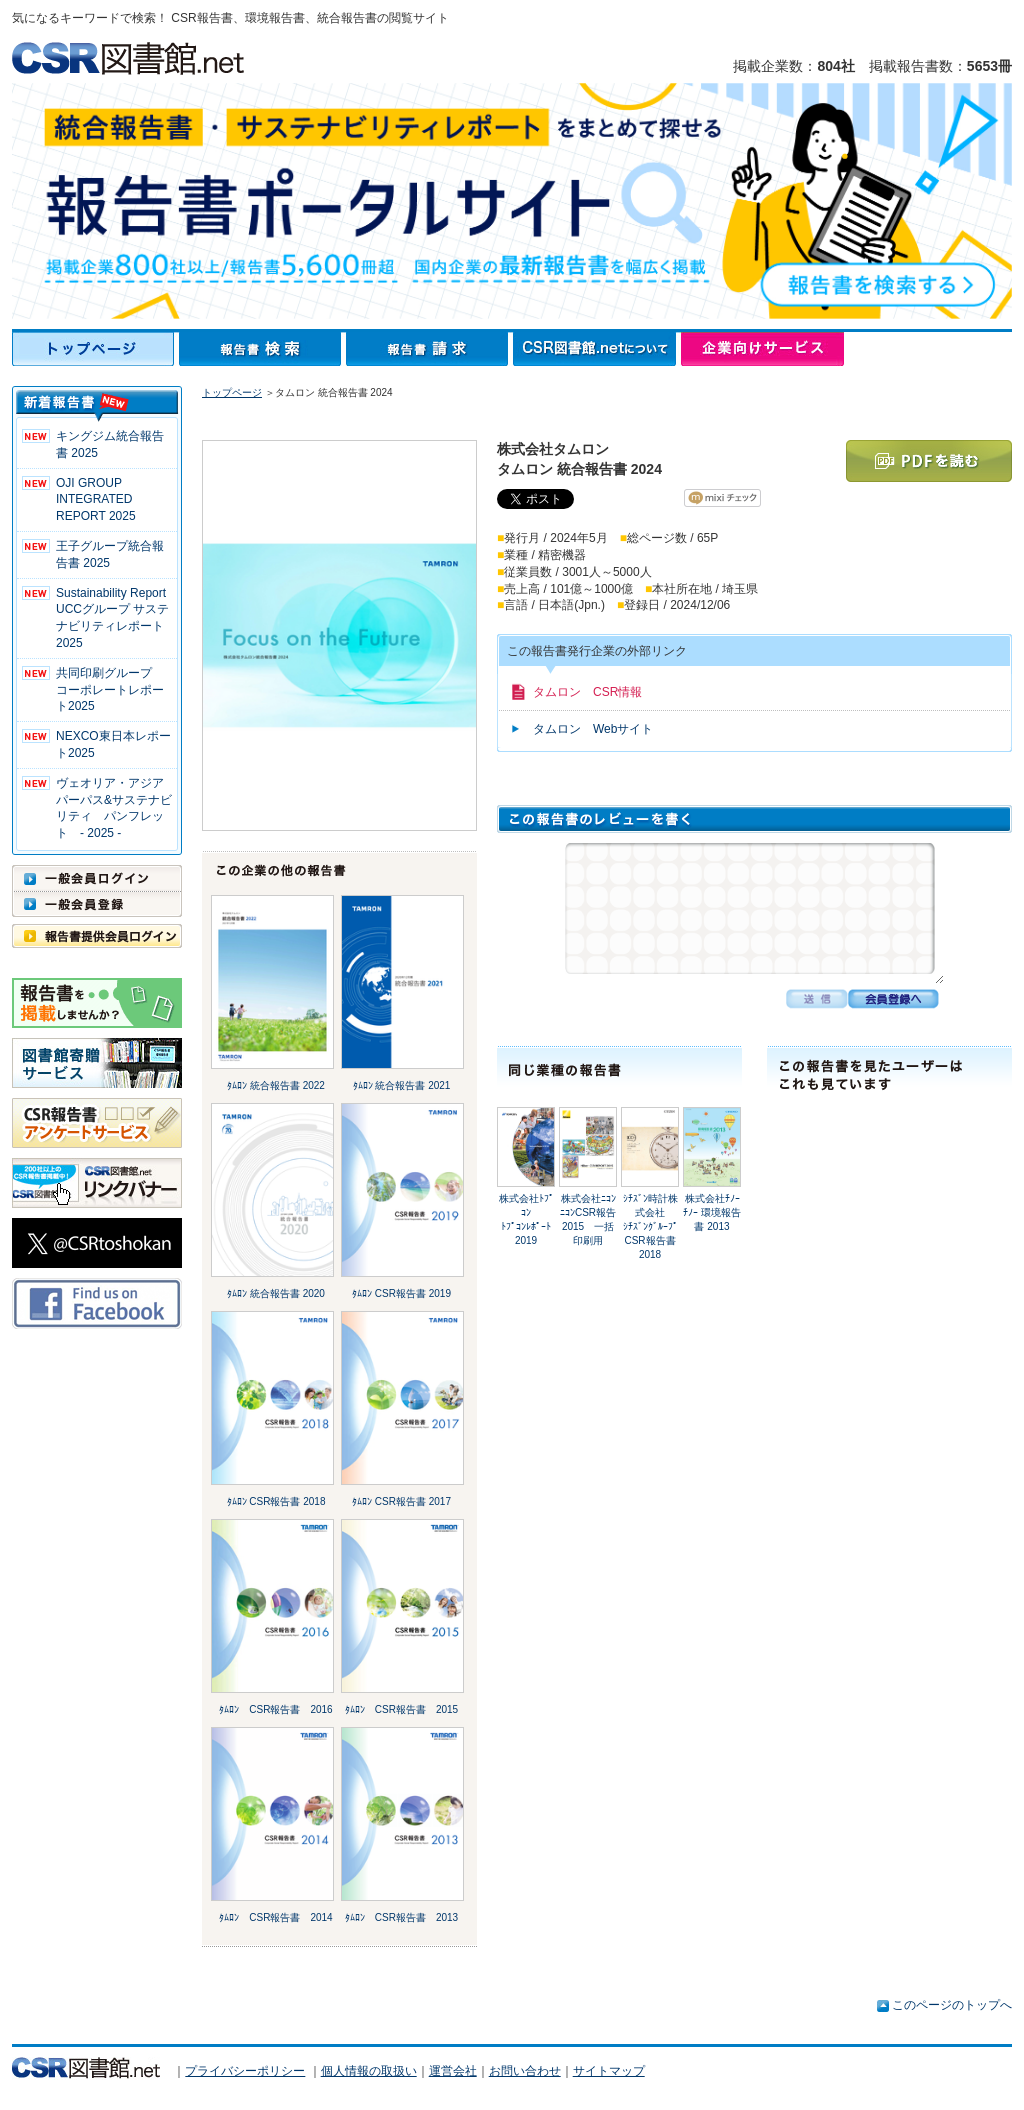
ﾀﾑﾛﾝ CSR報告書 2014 (275, 1917)
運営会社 (453, 2071)
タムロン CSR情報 (587, 692)
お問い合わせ (525, 2071)
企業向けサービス (762, 349)
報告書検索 (262, 349)
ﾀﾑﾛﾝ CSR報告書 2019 (401, 1293)
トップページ (95, 349)
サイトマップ (609, 2071)
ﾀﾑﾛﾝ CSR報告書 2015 (401, 1709)
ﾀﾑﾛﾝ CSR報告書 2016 (275, 1709)
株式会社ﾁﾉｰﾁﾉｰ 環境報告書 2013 (712, 1212)
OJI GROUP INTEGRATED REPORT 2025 (96, 500)
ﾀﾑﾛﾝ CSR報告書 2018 (276, 1501)
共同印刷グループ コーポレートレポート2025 (110, 690)
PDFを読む (929, 461)
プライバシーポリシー (245, 2071)
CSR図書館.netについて (597, 349)
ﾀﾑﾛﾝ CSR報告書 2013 (401, 1917)
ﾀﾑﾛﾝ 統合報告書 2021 (402, 1085)
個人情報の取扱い (369, 2071)
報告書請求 (429, 349)
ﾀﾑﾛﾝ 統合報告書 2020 (276, 1293)
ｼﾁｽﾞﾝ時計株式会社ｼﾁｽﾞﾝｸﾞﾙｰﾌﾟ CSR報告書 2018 (650, 1226)
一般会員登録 (97, 904)
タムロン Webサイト (593, 729)
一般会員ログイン (97, 878)
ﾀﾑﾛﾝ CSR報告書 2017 (401, 1501)
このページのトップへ (952, 2005)
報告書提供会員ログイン (97, 936)
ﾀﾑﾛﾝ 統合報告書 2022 (276, 1085)
